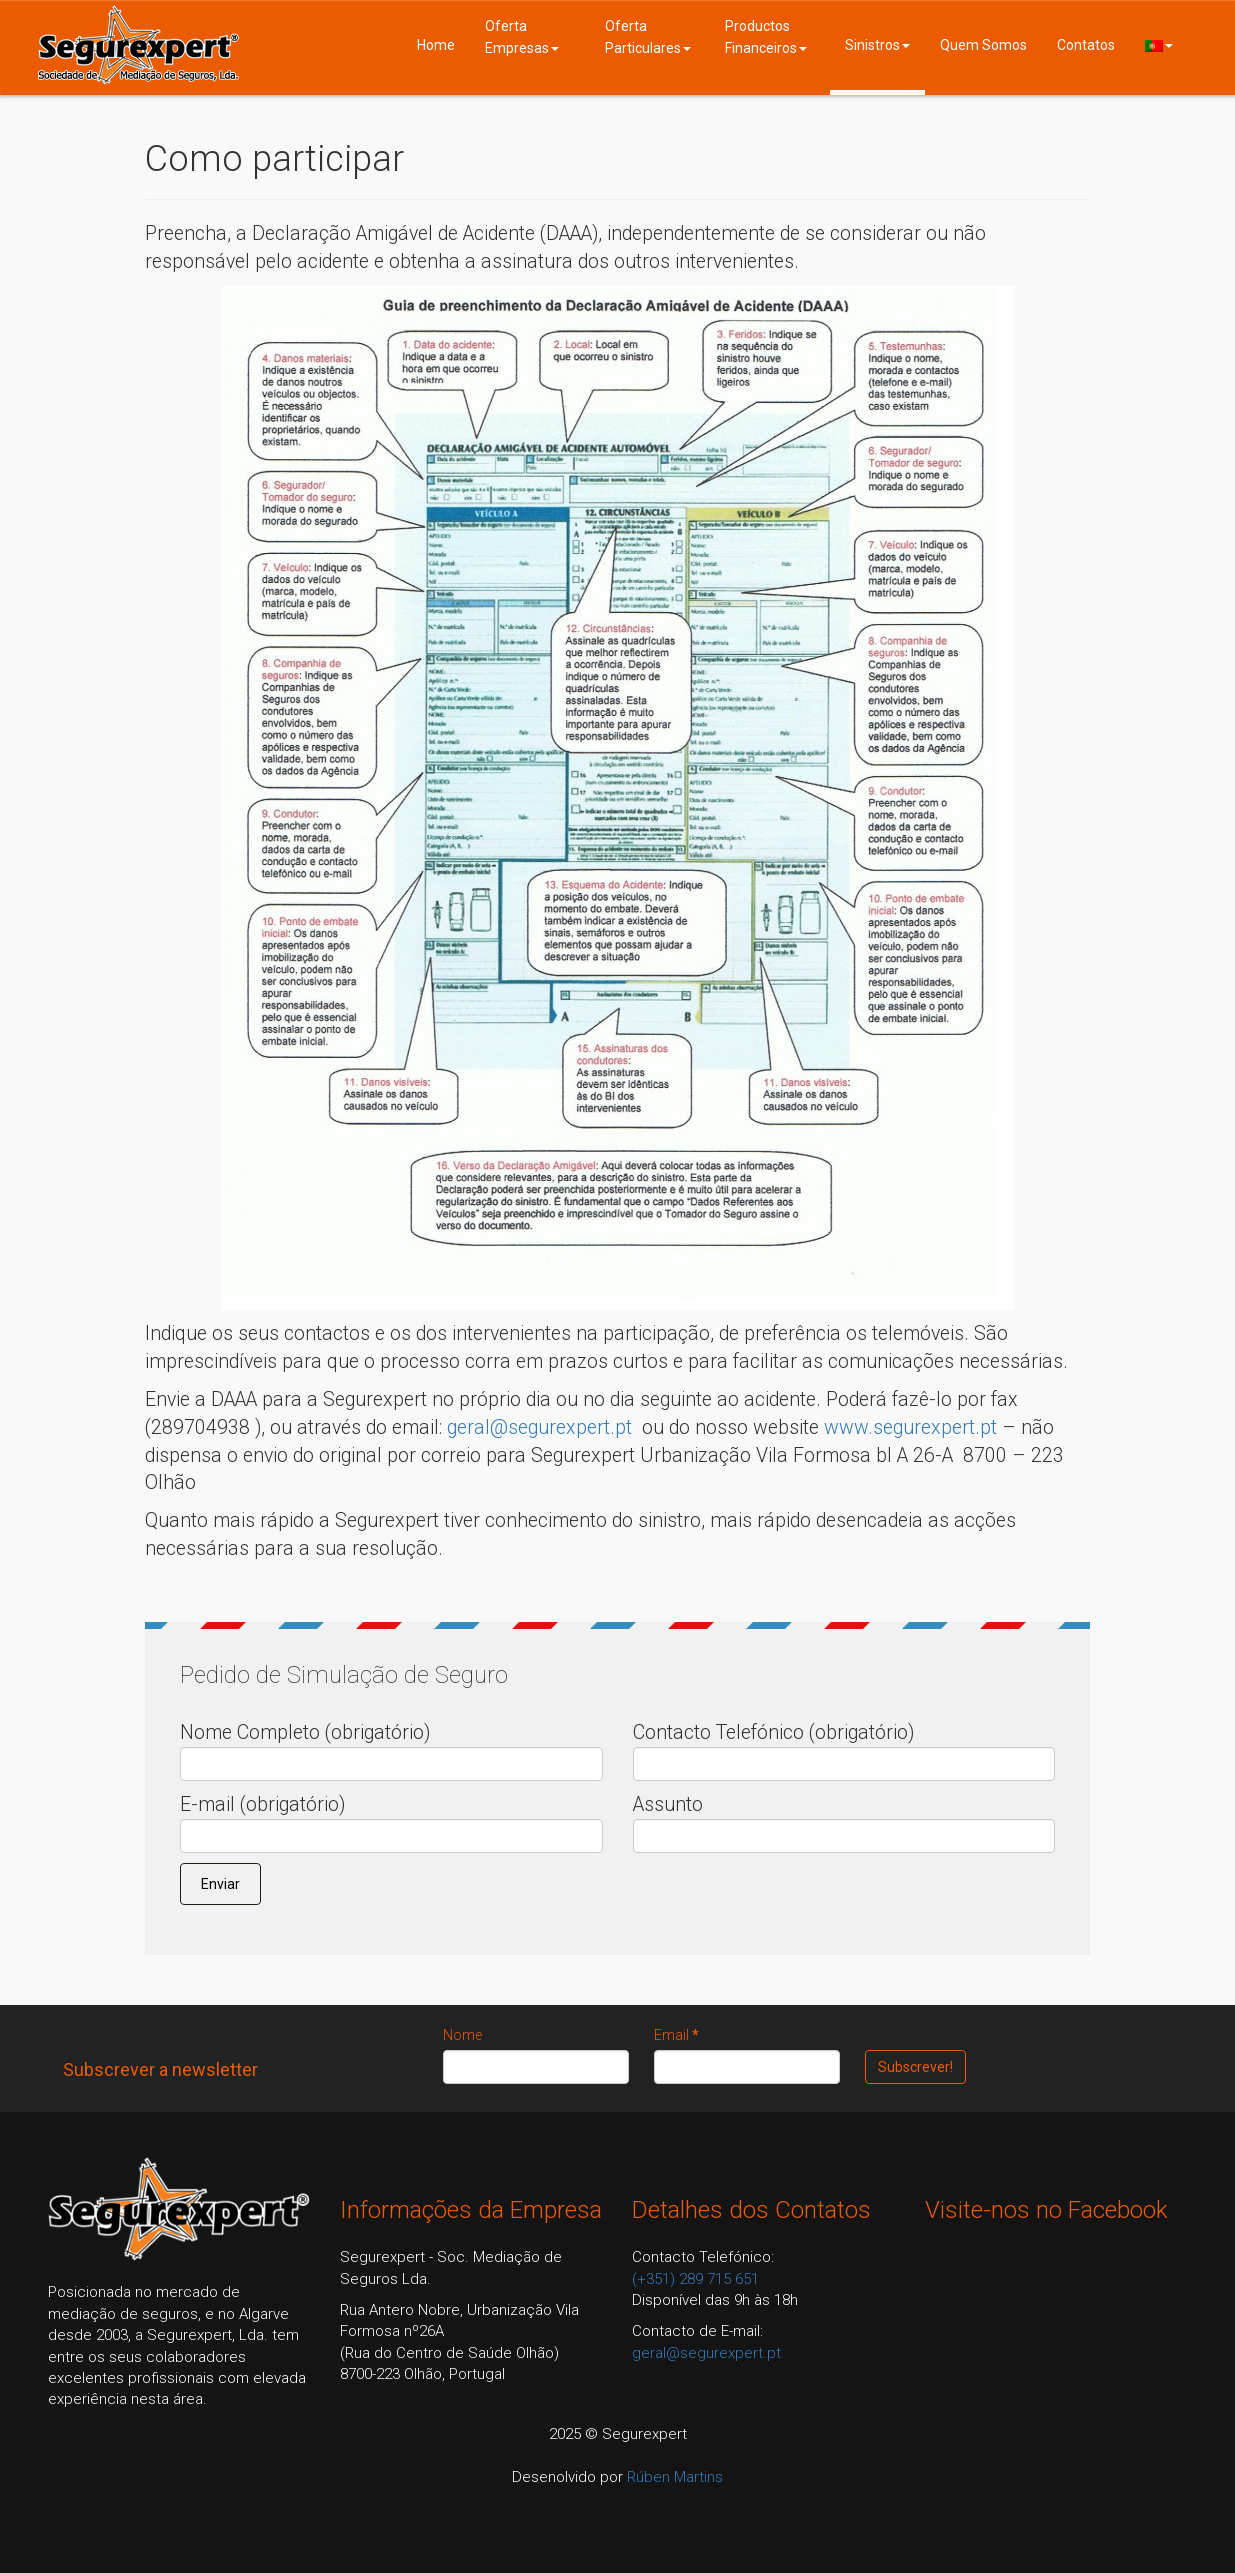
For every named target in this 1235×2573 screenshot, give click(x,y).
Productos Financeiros (766, 37)
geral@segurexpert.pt (539, 1427)
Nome (462, 2035)
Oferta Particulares (648, 37)
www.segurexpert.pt (910, 1427)
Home (436, 45)
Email (676, 2035)
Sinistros (877, 45)
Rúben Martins (675, 2477)
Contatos (1086, 45)
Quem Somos (983, 45)
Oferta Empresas (522, 37)
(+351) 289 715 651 (695, 2279)
